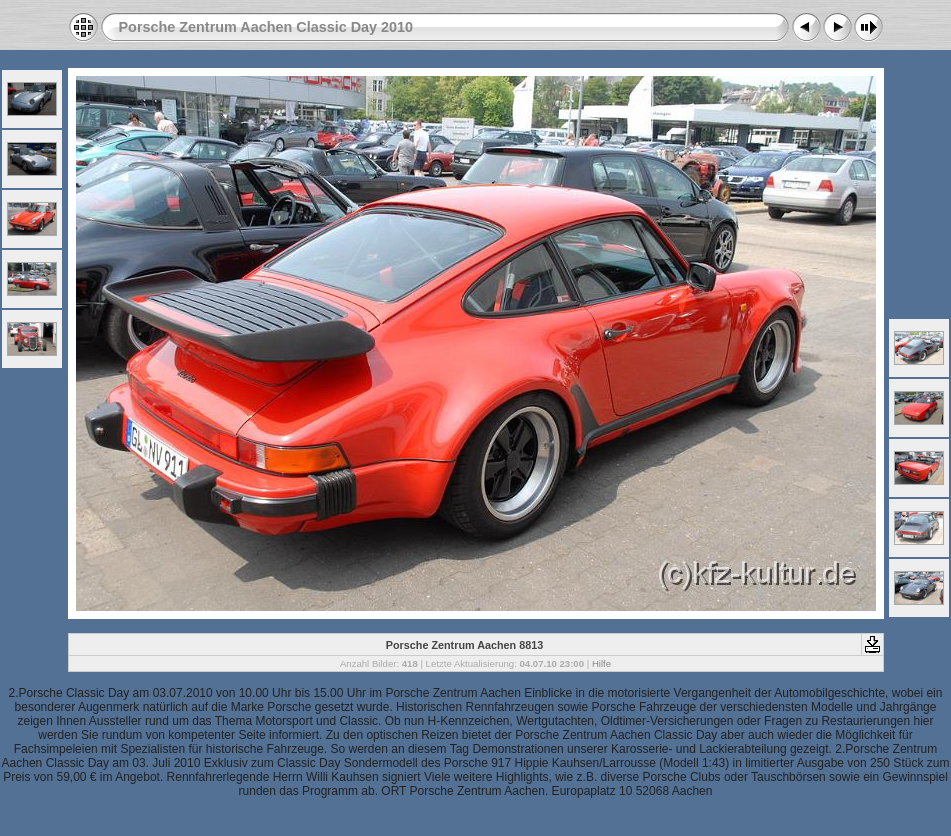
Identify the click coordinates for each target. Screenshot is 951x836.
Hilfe (601, 663)
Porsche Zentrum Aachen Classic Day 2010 (266, 27)
